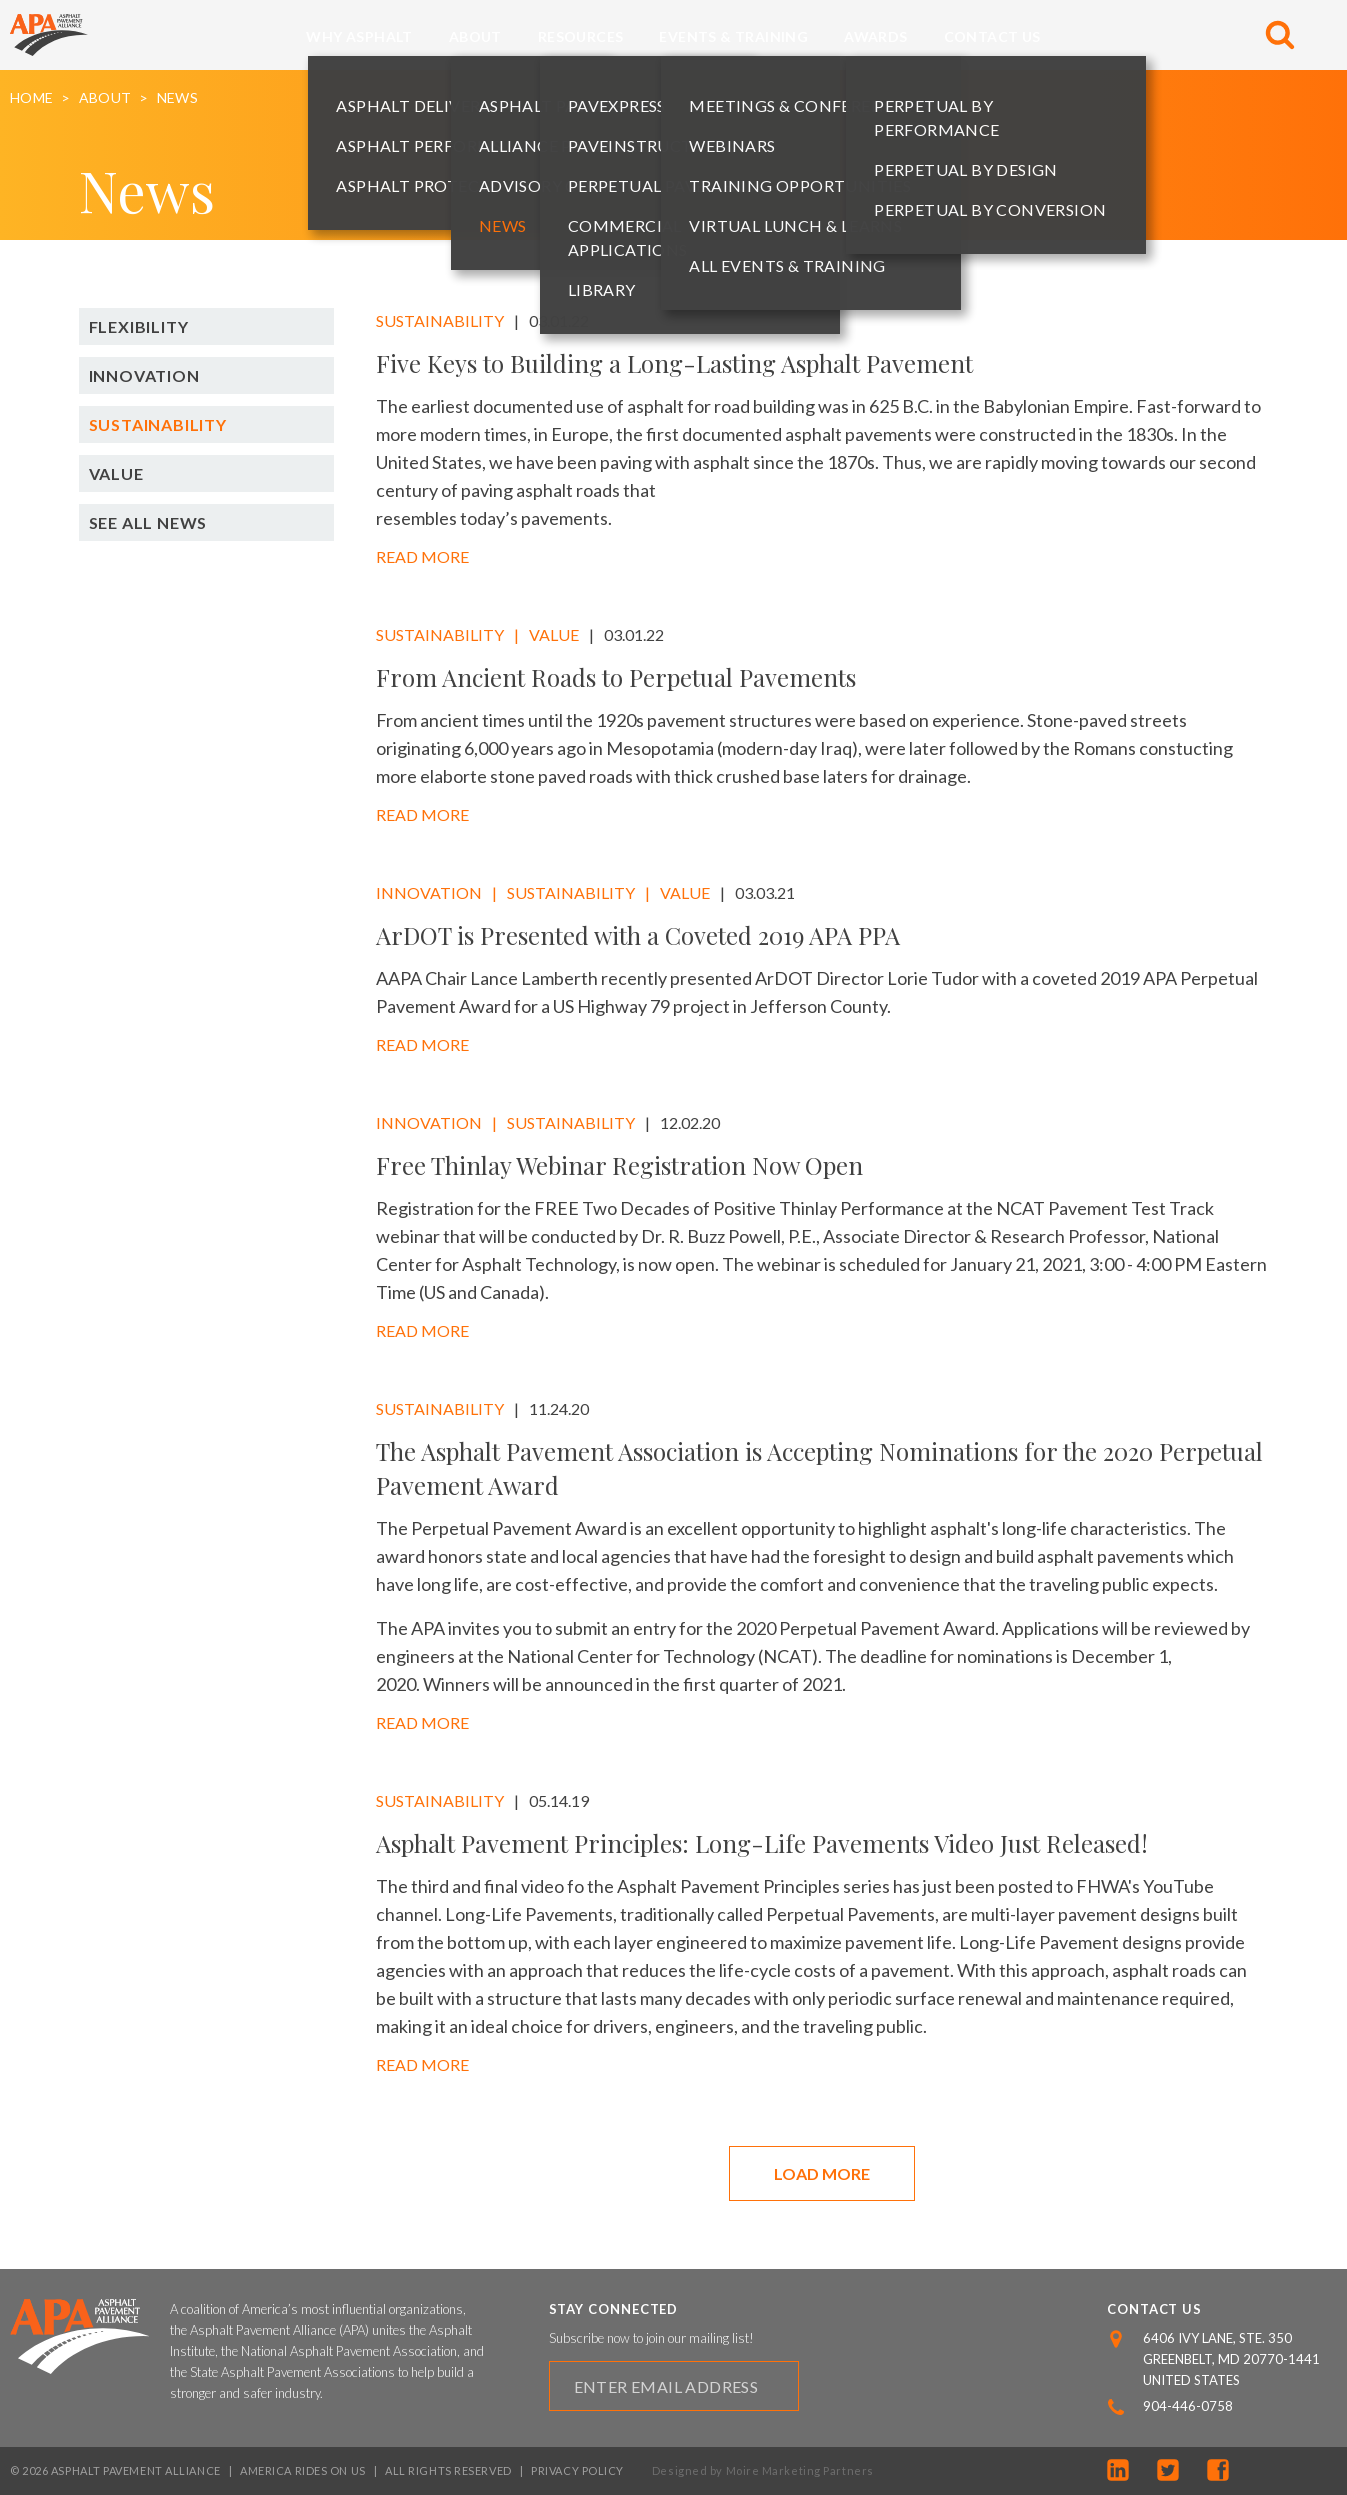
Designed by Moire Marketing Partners (763, 2470)
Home (31, 98)
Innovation (144, 375)
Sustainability (158, 424)
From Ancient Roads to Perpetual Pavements (616, 677)
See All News (148, 522)
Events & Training (733, 36)
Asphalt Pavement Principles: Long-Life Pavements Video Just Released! (762, 1843)
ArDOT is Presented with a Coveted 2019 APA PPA (638, 935)
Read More (422, 556)
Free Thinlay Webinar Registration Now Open (619, 1165)
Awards (875, 36)
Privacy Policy (577, 2470)
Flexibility (139, 326)
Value (116, 473)
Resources (581, 36)
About (475, 36)
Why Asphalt (359, 36)
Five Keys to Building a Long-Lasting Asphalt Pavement (674, 363)
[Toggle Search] (1280, 35)
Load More (822, 2173)
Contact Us (992, 36)
